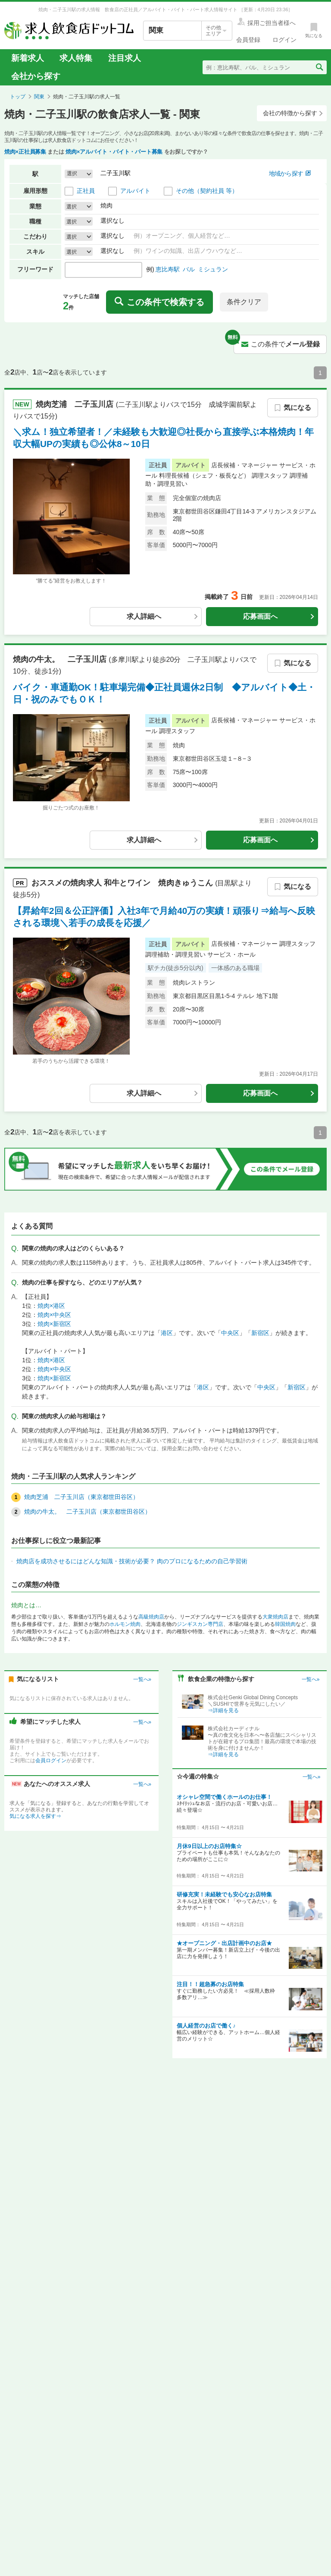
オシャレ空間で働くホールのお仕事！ (224, 1797)
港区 (167, 1332)
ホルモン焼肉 (125, 1624)
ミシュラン (213, 269)
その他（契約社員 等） (207, 190)
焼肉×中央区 (54, 1314)
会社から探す (35, 76)
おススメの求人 (123, 883)
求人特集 (75, 58)
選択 (71, 206)
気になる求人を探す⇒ (35, 1816)
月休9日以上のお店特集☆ (209, 1846)
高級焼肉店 (151, 1617)
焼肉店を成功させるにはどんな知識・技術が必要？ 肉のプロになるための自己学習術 (131, 1561)
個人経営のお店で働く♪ (206, 2025)
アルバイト (135, 190)
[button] (79, 174)
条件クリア (244, 301)
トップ (17, 97)
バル (189, 269)
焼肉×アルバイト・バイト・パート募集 (114, 151)
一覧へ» (142, 1679)
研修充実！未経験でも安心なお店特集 (224, 1894)
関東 (39, 97)
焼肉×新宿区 (54, 1323)
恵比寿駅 (168, 269)
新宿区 (260, 1332)
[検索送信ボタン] (319, 67)
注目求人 (124, 58)
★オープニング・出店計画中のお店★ (224, 1943)
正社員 (86, 190)
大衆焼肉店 (275, 1617)
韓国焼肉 (285, 1624)
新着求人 (27, 58)
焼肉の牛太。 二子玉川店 (61, 659)
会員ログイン (50, 1760)
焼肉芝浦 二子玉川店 (76, 404)
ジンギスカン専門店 (200, 1624)
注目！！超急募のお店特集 (210, 1984)
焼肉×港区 (51, 1305)
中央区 (230, 1332)
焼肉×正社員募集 (25, 151)
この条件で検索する (159, 302)
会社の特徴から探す (293, 113)
